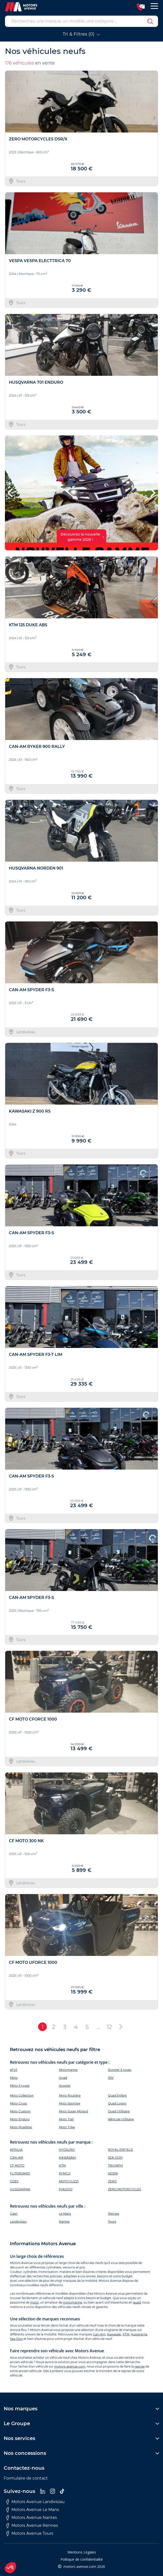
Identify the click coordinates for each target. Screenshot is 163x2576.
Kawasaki (114, 2334)
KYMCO (64, 2173)
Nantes (64, 2221)
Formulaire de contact (26, 2478)
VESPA (113, 2173)
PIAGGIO (65, 2189)
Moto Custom (20, 2111)
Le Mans (65, 2214)
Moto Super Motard (73, 2111)
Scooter (65, 2085)
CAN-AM (16, 2157)
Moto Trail (66, 2119)
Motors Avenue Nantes (31, 2517)
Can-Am (99, 2334)
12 (109, 2026)
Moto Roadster (21, 2127)
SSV (110, 2078)
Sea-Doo (16, 2339)
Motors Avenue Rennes (32, 2525)
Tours (112, 2221)
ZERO (112, 2181)
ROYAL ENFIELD (120, 2149)
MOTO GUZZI (69, 2181)
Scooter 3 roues (119, 2070)
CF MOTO (17, 2165)
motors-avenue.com (69, 2366)
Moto (14, 2078)
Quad (63, 2078)
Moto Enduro (20, 2119)
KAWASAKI (67, 2157)
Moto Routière (70, 2095)
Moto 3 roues (19, 2085)
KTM (62, 2165)
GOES (14, 2181)
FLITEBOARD (20, 2173)
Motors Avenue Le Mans (32, 2509)
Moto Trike (67, 2127)
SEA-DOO (115, 2157)
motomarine (72, 2302)
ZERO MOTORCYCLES (124, 2189)
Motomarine (68, 2070)
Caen (14, 2214)
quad (137, 2302)
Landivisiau (18, 2221)
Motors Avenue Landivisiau (35, 2501)
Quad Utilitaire (119, 2111)
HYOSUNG (67, 2149)
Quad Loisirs (117, 2103)
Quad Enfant (117, 2095)
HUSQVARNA (20, 2189)
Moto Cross (18, 2103)
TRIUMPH (115, 2165)
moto (34, 2302)
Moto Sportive (69, 2103)
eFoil (13, 2070)
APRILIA (16, 2149)
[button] (10, 492)
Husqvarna (139, 2334)
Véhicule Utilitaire (121, 2119)
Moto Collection (22, 2095)
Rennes (113, 2214)
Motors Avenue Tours (29, 2533)
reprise (140, 2366)
